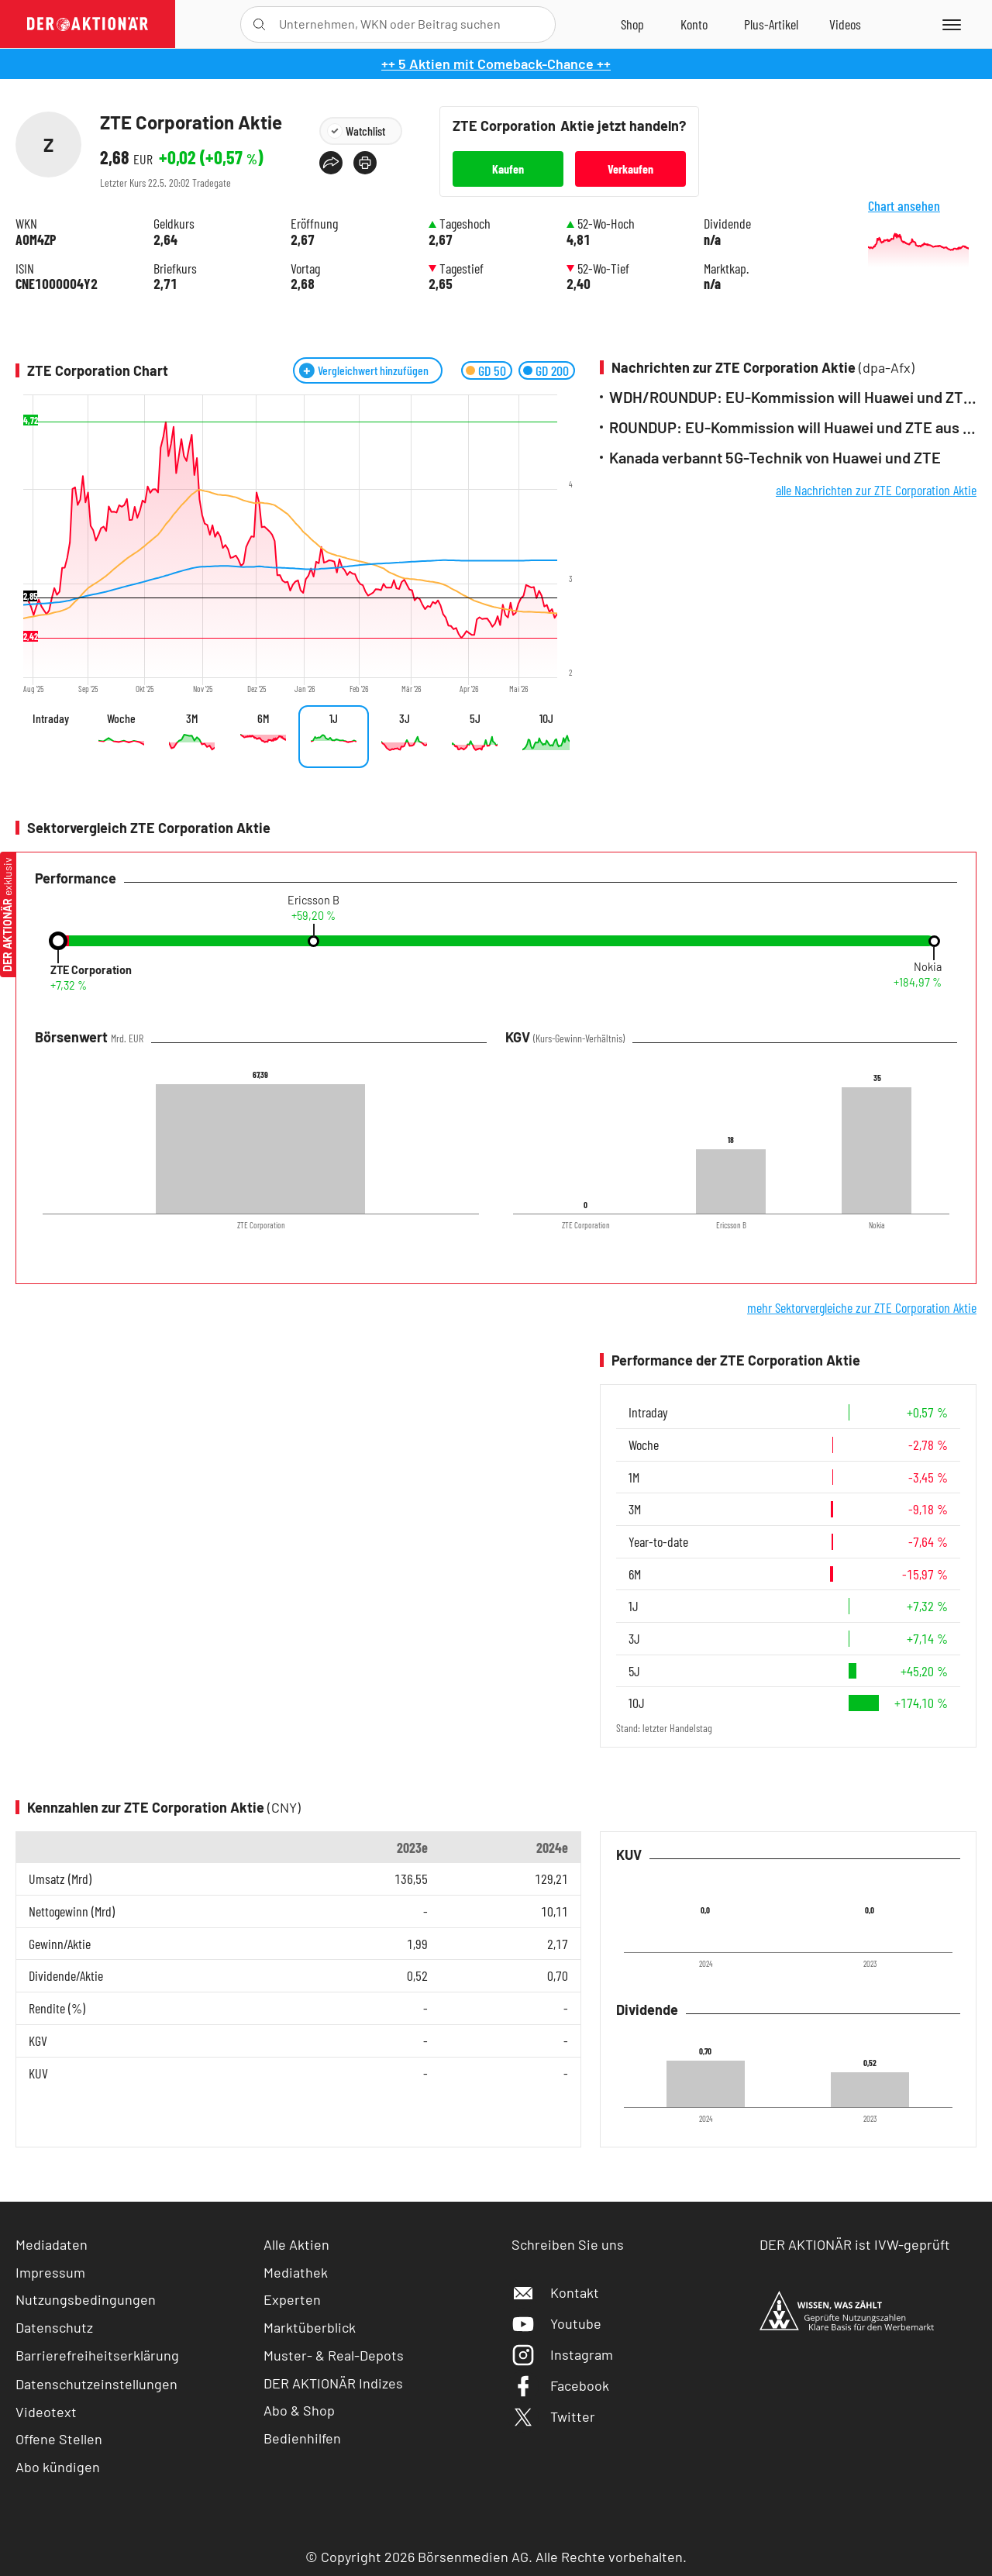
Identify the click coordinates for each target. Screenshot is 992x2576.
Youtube (556, 2323)
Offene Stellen (59, 2438)
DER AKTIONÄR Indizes (333, 2383)
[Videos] (845, 24)
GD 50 (492, 370)
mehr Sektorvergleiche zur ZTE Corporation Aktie (861, 1307)
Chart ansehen (922, 238)
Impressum (50, 2272)
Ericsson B (313, 900)
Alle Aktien (296, 2244)
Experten (292, 2299)
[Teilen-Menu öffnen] (331, 162)
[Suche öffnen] (259, 24)
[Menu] (948, 24)
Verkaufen (630, 168)
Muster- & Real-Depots (334, 2355)
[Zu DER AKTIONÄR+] (771, 24)
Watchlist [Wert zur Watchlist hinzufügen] (365, 130)
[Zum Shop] (632, 24)
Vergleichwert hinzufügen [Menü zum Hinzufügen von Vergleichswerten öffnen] (373, 370)
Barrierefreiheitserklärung (97, 2355)
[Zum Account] (694, 24)
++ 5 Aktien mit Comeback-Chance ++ (496, 63)
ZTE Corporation (91, 970)
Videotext (46, 2411)
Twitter (553, 2416)
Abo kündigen (58, 2466)
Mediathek (296, 2272)
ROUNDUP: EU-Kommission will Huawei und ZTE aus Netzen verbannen (792, 427)
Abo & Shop (299, 2410)
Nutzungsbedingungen (86, 2299)
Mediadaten (52, 2244)
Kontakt (555, 2292)
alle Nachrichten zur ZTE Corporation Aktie (876, 489)
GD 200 (552, 370)
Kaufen (508, 168)
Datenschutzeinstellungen (96, 2383)
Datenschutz (54, 2327)
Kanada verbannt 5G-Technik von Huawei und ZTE (775, 458)
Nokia (928, 967)
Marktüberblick (310, 2327)
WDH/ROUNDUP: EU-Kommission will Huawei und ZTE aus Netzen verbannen (792, 397)
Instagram (562, 2354)
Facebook (560, 2385)
